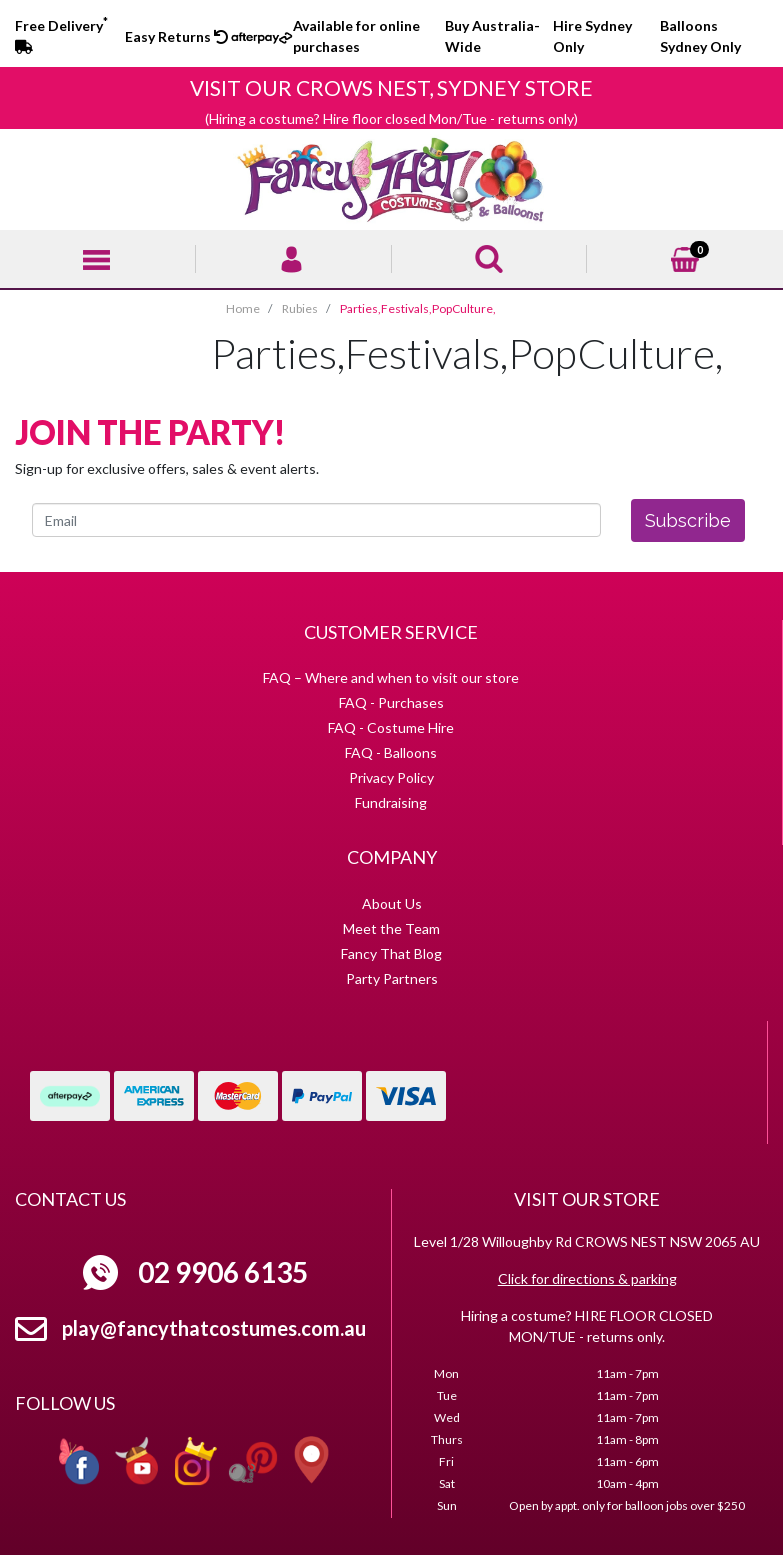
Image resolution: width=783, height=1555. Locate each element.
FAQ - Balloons (391, 752)
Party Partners (392, 978)
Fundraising (391, 802)
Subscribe (688, 520)
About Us (392, 903)
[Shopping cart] (685, 256)
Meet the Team (391, 928)
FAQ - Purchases (391, 702)
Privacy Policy (391, 777)
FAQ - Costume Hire (391, 727)
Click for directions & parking (587, 1278)
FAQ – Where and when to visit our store (391, 677)
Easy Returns (176, 36)
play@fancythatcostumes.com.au (214, 1328)
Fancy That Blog (391, 953)
